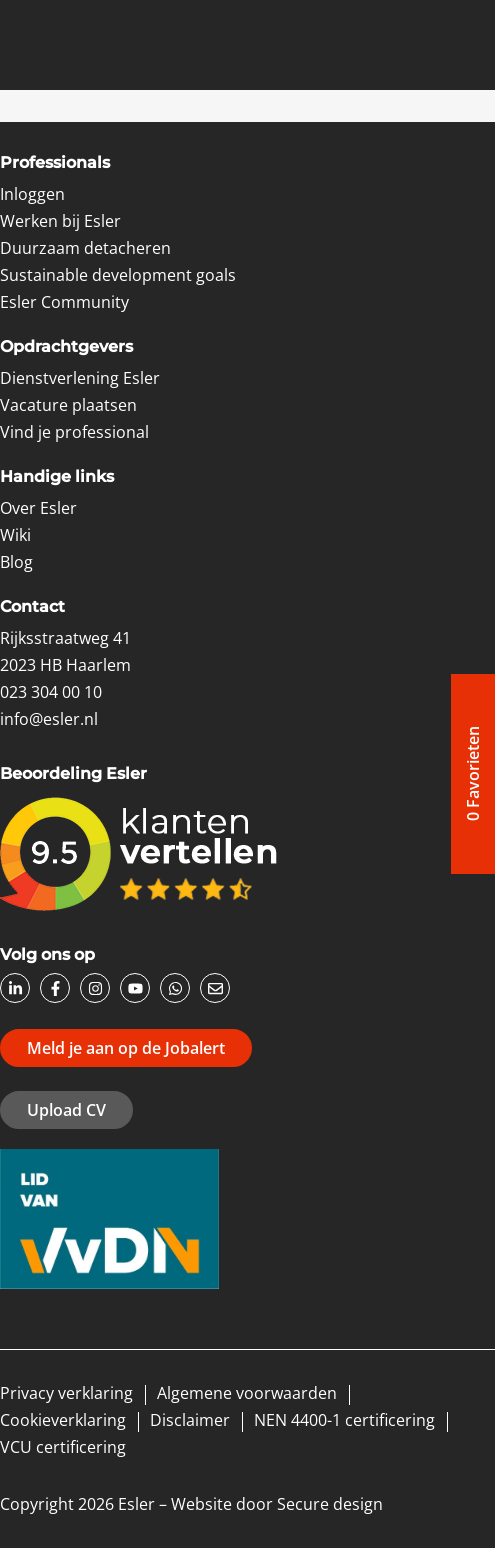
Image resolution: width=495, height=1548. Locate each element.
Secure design (330, 1504)
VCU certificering (63, 1447)
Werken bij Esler (60, 221)
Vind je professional (74, 432)
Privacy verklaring (66, 1393)
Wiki (15, 535)
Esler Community (64, 302)
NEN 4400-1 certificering (344, 1420)
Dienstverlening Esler (80, 378)
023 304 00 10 (51, 692)
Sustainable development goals (118, 275)
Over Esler (38, 508)
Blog (16, 562)
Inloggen (32, 194)
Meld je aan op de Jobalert (126, 1048)
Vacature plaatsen (68, 405)
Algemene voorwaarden (247, 1393)
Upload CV (66, 1110)
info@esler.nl (49, 719)
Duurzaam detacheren (85, 248)
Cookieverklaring (63, 1420)
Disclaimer (190, 1420)
